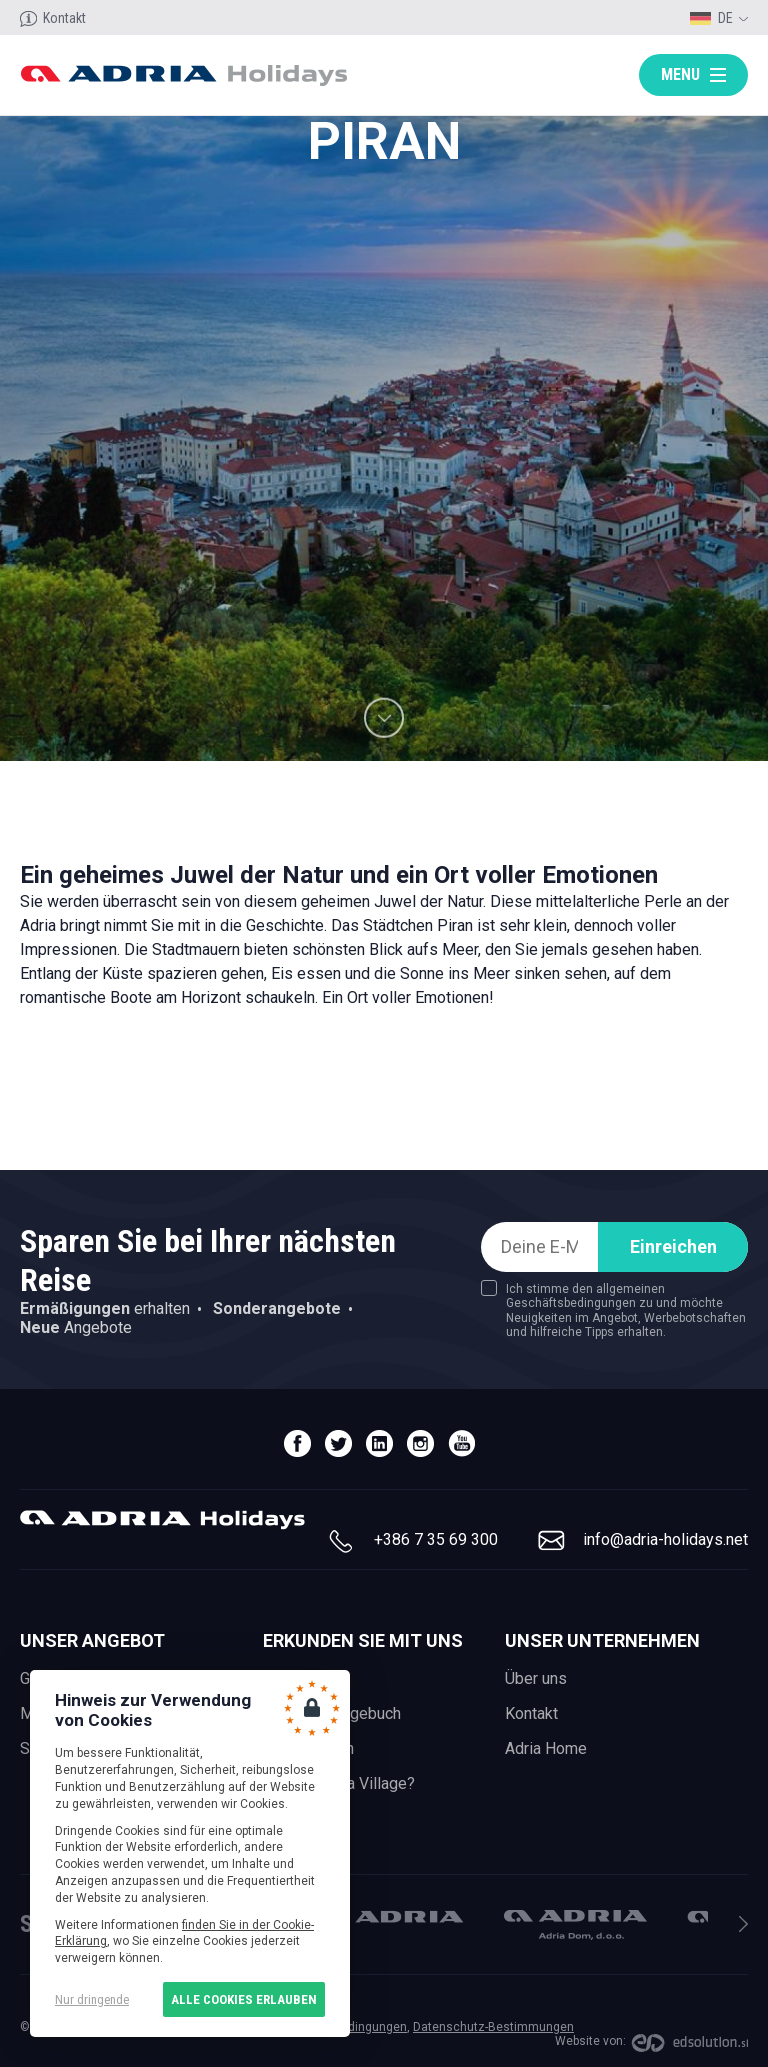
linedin (379, 1443)
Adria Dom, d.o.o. (575, 1925)
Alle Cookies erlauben (244, 1999)
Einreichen (673, 1246)
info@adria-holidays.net (665, 1539)
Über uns (536, 1678)
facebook (297, 1443)
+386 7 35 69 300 (436, 1539)
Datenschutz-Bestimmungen (493, 2027)
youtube (461, 1443)
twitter (338, 1443)
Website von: (590, 2041)
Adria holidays (183, 75)
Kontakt (64, 18)
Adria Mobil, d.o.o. (392, 1916)
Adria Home (546, 1748)
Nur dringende (92, 1999)
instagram (420, 1443)
